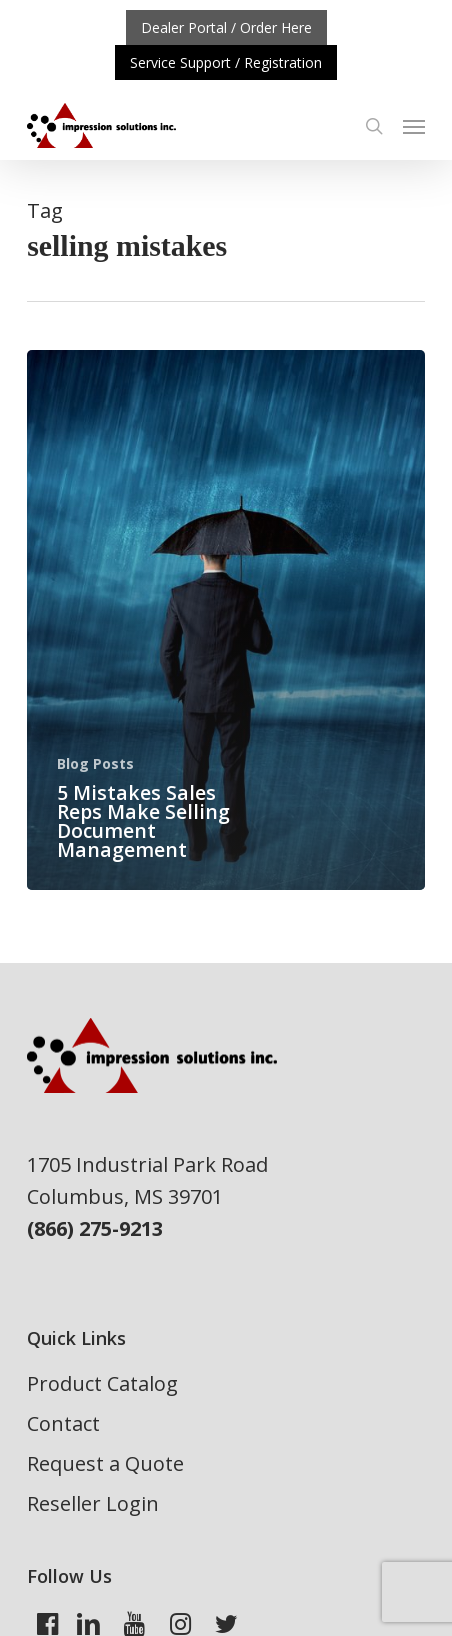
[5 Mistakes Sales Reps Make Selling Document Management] (226, 620)
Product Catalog (102, 1383)
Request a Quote (105, 1463)
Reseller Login (93, 1503)
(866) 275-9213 (95, 1228)
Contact (63, 1423)
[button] (414, 126)
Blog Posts (95, 763)
